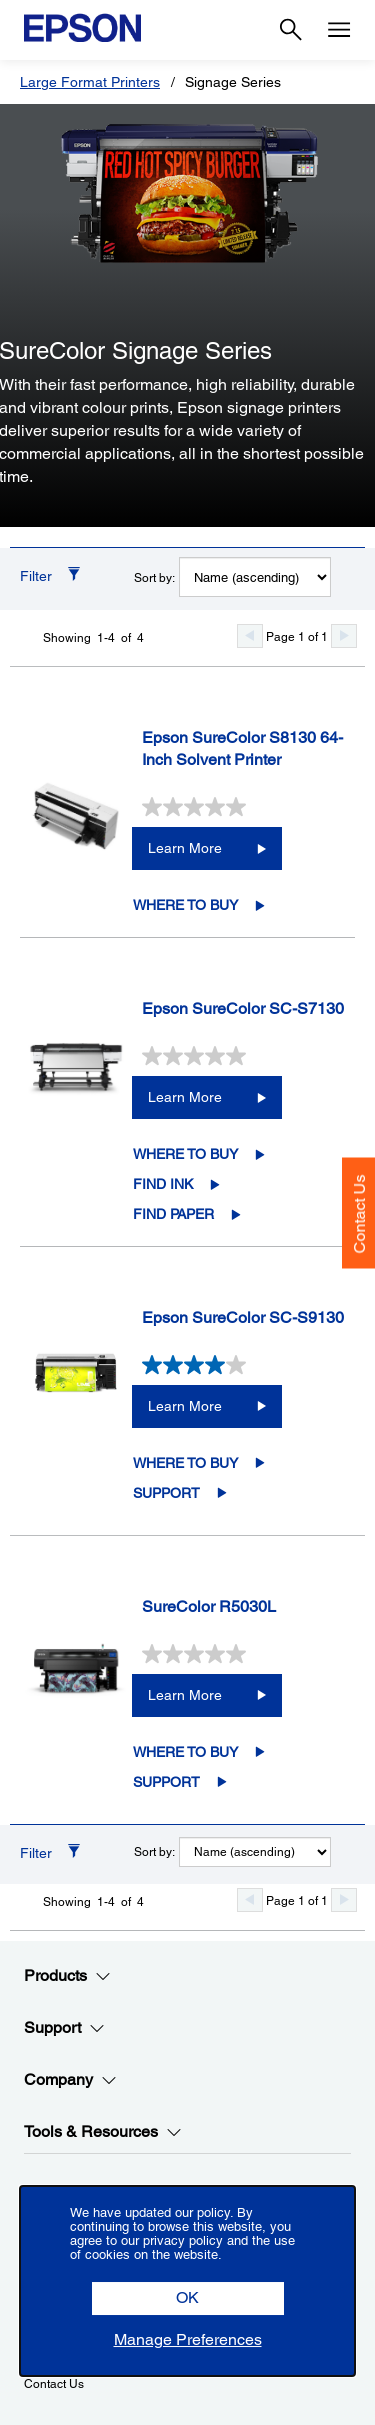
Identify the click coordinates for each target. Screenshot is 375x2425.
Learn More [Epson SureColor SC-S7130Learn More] (185, 1097)
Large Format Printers (90, 82)
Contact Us (359, 1213)
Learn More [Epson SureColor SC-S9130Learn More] (185, 1406)
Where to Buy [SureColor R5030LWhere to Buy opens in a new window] (185, 1752)
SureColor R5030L (209, 1606)
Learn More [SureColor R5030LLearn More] (185, 1695)
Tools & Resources (103, 2132)
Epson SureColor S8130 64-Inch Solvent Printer (242, 749)
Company (70, 2080)
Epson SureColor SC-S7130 (243, 1008)
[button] (188, 2298)
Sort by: (154, 578)
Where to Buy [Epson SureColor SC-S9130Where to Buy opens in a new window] (185, 1463)
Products (67, 1976)
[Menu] (339, 30)
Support (166, 1493)
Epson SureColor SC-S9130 (243, 1317)
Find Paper (173, 1214)
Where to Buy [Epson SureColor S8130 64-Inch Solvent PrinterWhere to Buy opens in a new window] (185, 905)
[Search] (291, 30)
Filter (36, 576)
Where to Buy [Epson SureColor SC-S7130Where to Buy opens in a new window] (185, 1154)
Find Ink (163, 1184)
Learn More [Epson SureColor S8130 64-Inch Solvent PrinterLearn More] (185, 848)
